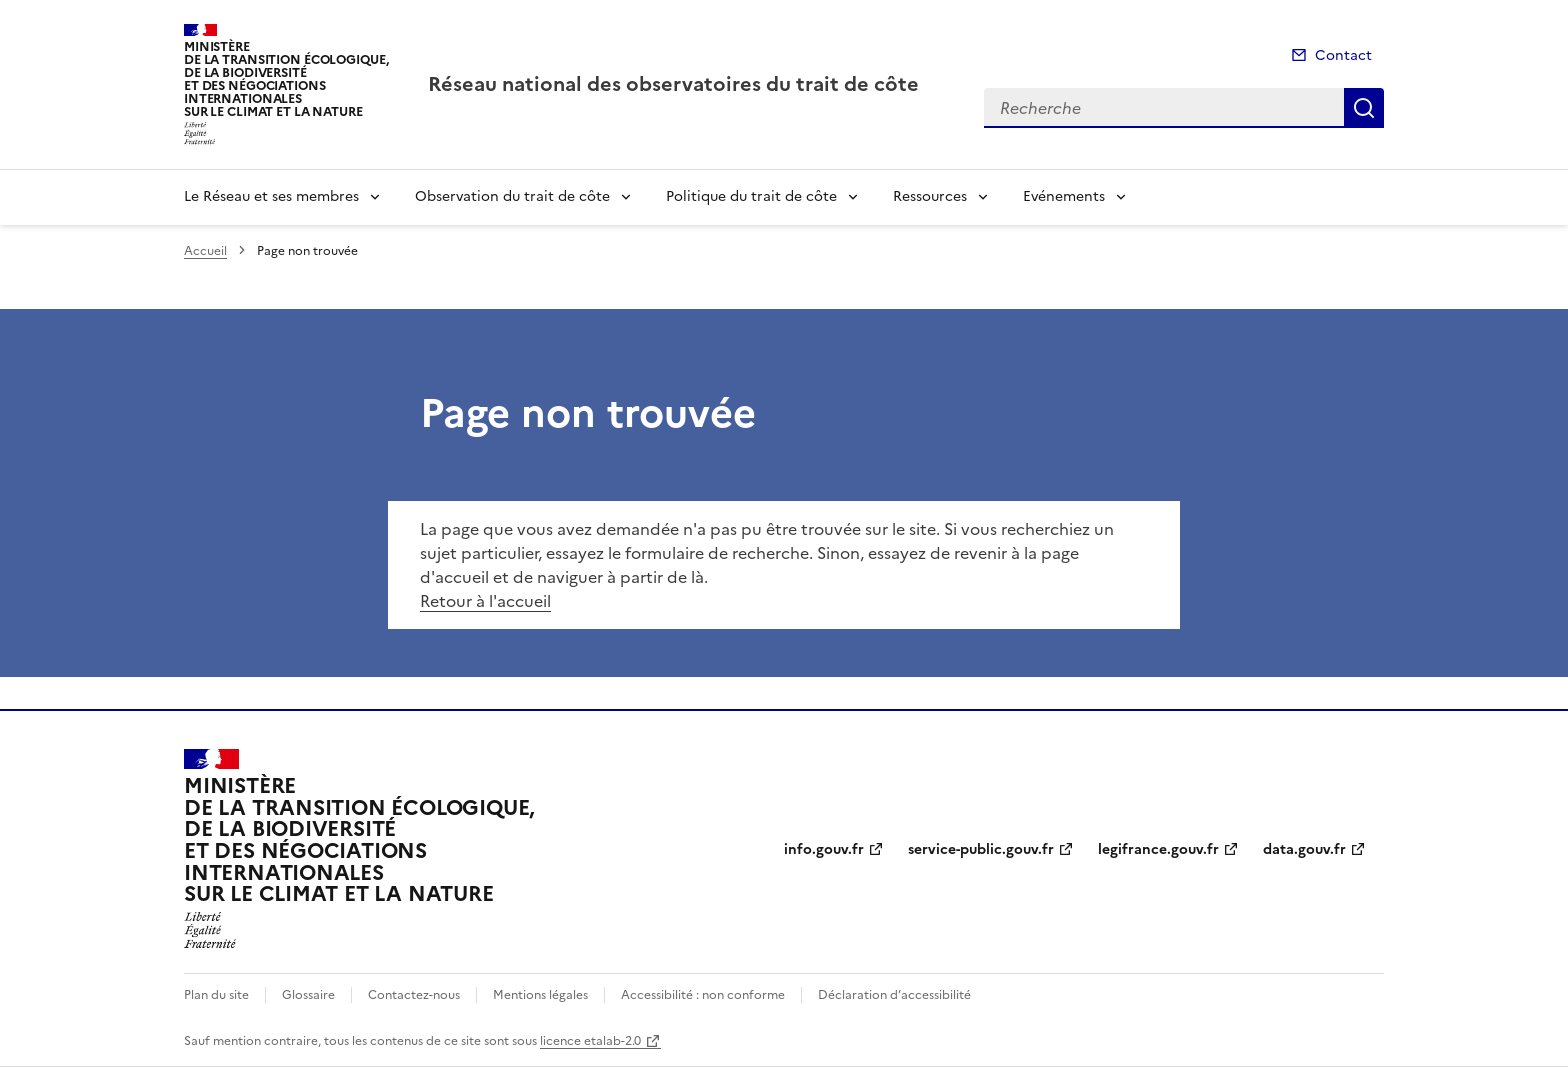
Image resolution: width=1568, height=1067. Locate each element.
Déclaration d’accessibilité (894, 995)
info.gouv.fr (824, 849)
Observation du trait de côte (512, 196)
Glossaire (308, 995)
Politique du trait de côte (751, 196)
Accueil (205, 251)
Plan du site (216, 995)
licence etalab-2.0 (590, 1041)
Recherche (1364, 108)
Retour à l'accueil (485, 601)
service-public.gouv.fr (981, 849)
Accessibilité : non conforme (703, 995)
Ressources (930, 196)
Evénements (1064, 196)
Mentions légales (540, 995)
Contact (1343, 55)
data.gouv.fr (1304, 849)
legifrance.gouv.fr (1158, 849)
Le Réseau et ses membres (271, 196)
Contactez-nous (414, 995)
